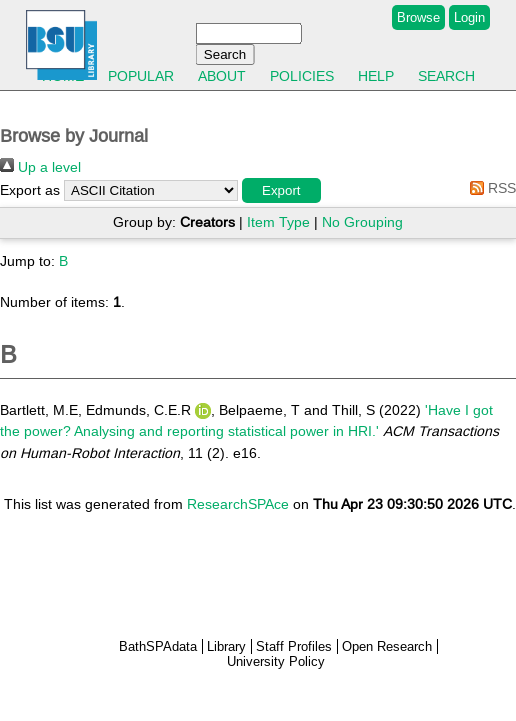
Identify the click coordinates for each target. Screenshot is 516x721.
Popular (141, 76)
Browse (418, 17)
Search (446, 76)
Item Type (278, 222)
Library (226, 646)
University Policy (276, 661)
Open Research (387, 646)
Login (469, 17)
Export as (30, 190)
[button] (281, 190)
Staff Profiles (294, 646)
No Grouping (362, 222)
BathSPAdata (158, 646)
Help (376, 76)
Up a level (40, 167)
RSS (489, 188)
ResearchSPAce (238, 504)
